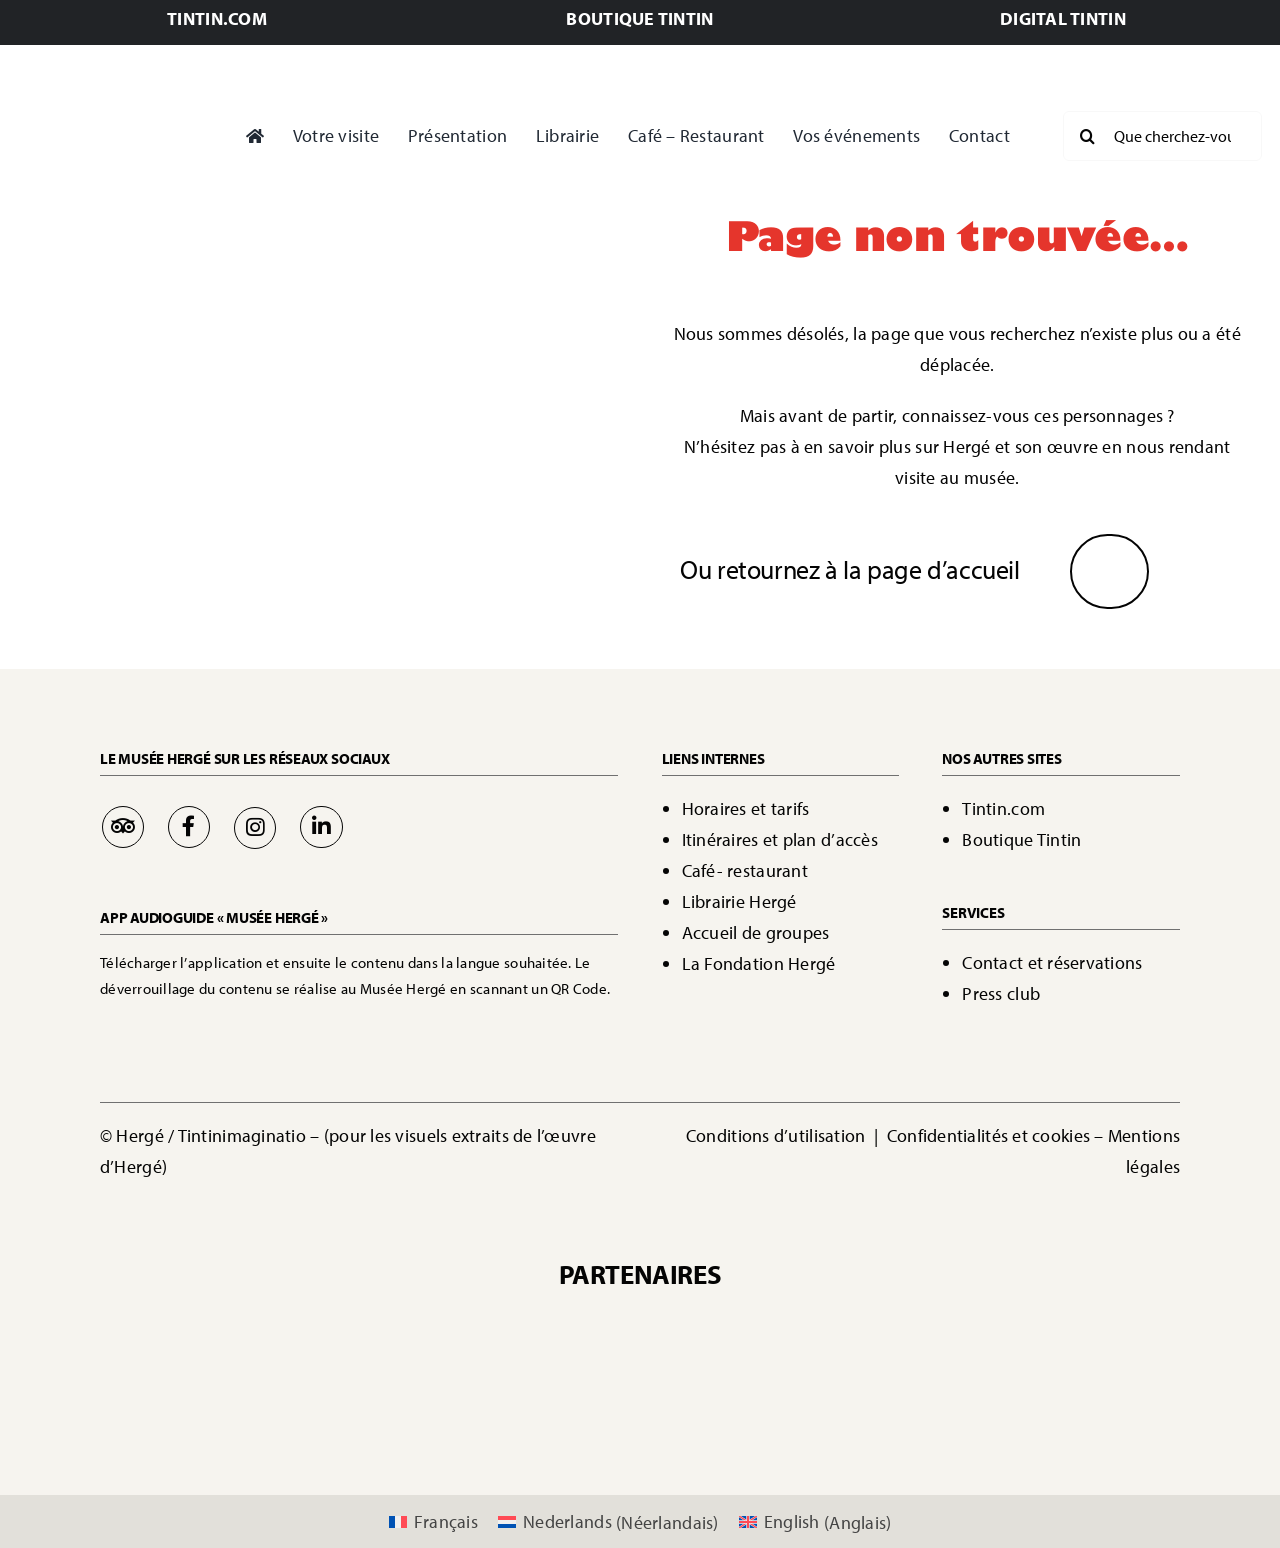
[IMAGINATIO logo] (757, 1323)
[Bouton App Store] (167, 1025)
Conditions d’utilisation (778, 1135)
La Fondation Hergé (759, 963)
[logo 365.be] (640, 1397)
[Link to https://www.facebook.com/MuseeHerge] (189, 827)
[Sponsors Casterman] (473, 1323)
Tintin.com (1003, 808)
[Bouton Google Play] (320, 1025)
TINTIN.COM (217, 18)
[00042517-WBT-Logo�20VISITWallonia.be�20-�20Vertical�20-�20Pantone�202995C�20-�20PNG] (381, 1397)
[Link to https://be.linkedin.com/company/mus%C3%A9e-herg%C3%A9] (321, 827)
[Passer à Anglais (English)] (815, 1522)
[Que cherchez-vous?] (1162, 136)
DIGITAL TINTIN (1063, 18)
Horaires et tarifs (746, 808)
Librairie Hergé (739, 901)
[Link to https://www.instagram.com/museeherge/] (255, 828)
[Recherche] (1088, 136)
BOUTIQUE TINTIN (639, 18)
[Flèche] (1109, 562)
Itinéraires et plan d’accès (780, 839)
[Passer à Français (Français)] (433, 1522)
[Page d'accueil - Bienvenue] (111, 137)
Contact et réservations (1052, 962)
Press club (1001, 993)
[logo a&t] (899, 1397)
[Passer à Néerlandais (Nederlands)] (608, 1522)
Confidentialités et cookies (988, 1135)
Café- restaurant (745, 870)
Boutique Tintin (1021, 839)
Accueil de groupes (756, 932)
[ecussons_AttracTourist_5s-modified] (769, 1397)
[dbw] (511, 1397)
